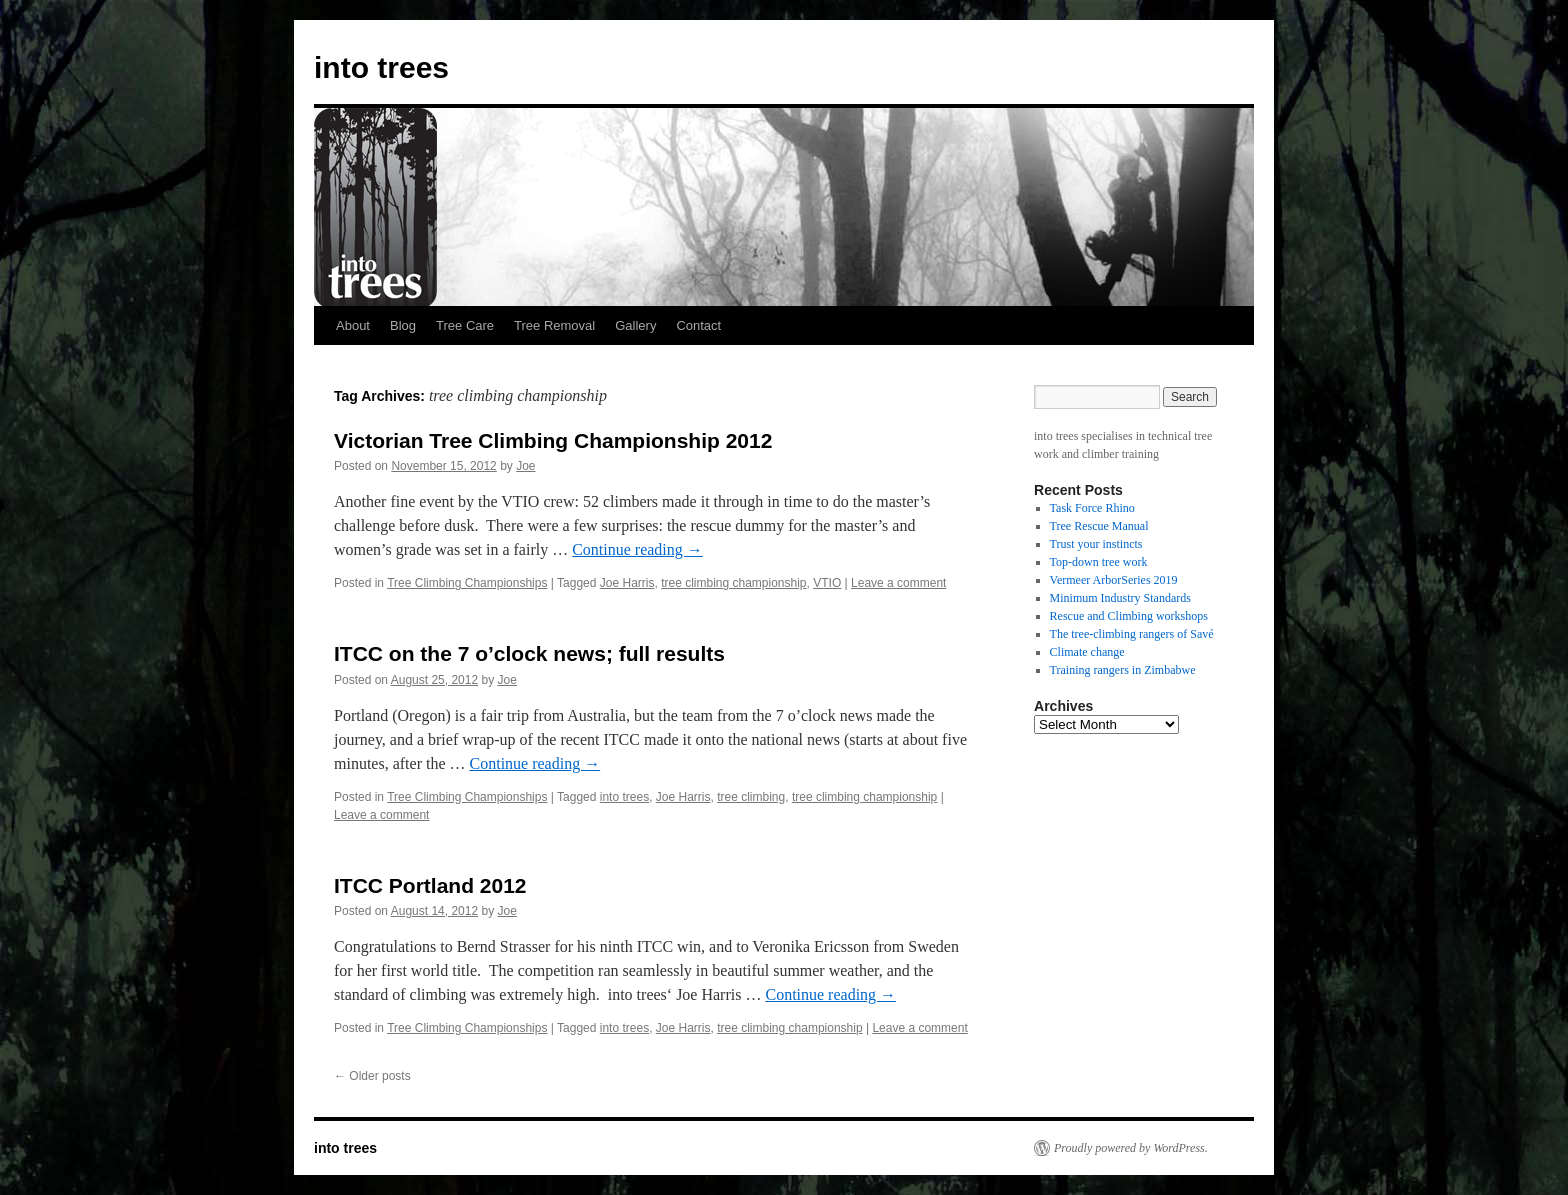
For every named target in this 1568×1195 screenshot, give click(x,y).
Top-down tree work (1099, 562)
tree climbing (751, 797)
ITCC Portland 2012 (430, 885)
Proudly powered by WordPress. (1131, 1148)
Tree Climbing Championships (467, 583)
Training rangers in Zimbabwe (1123, 670)
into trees (381, 67)
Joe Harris (627, 583)
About (353, 325)
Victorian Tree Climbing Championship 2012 (553, 440)
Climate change (1087, 652)
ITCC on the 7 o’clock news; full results (529, 653)
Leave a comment (898, 583)
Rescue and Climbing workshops (1129, 616)
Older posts (372, 1076)
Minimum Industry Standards (1120, 598)
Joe (525, 466)
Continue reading (637, 549)
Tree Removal (554, 325)
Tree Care (465, 325)
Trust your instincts (1096, 544)
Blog (403, 325)
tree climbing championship (733, 583)
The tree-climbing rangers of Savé (1132, 634)
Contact (698, 325)
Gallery (635, 325)
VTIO (827, 583)
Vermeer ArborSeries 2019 (1114, 580)
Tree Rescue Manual (1099, 526)
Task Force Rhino (1092, 508)
